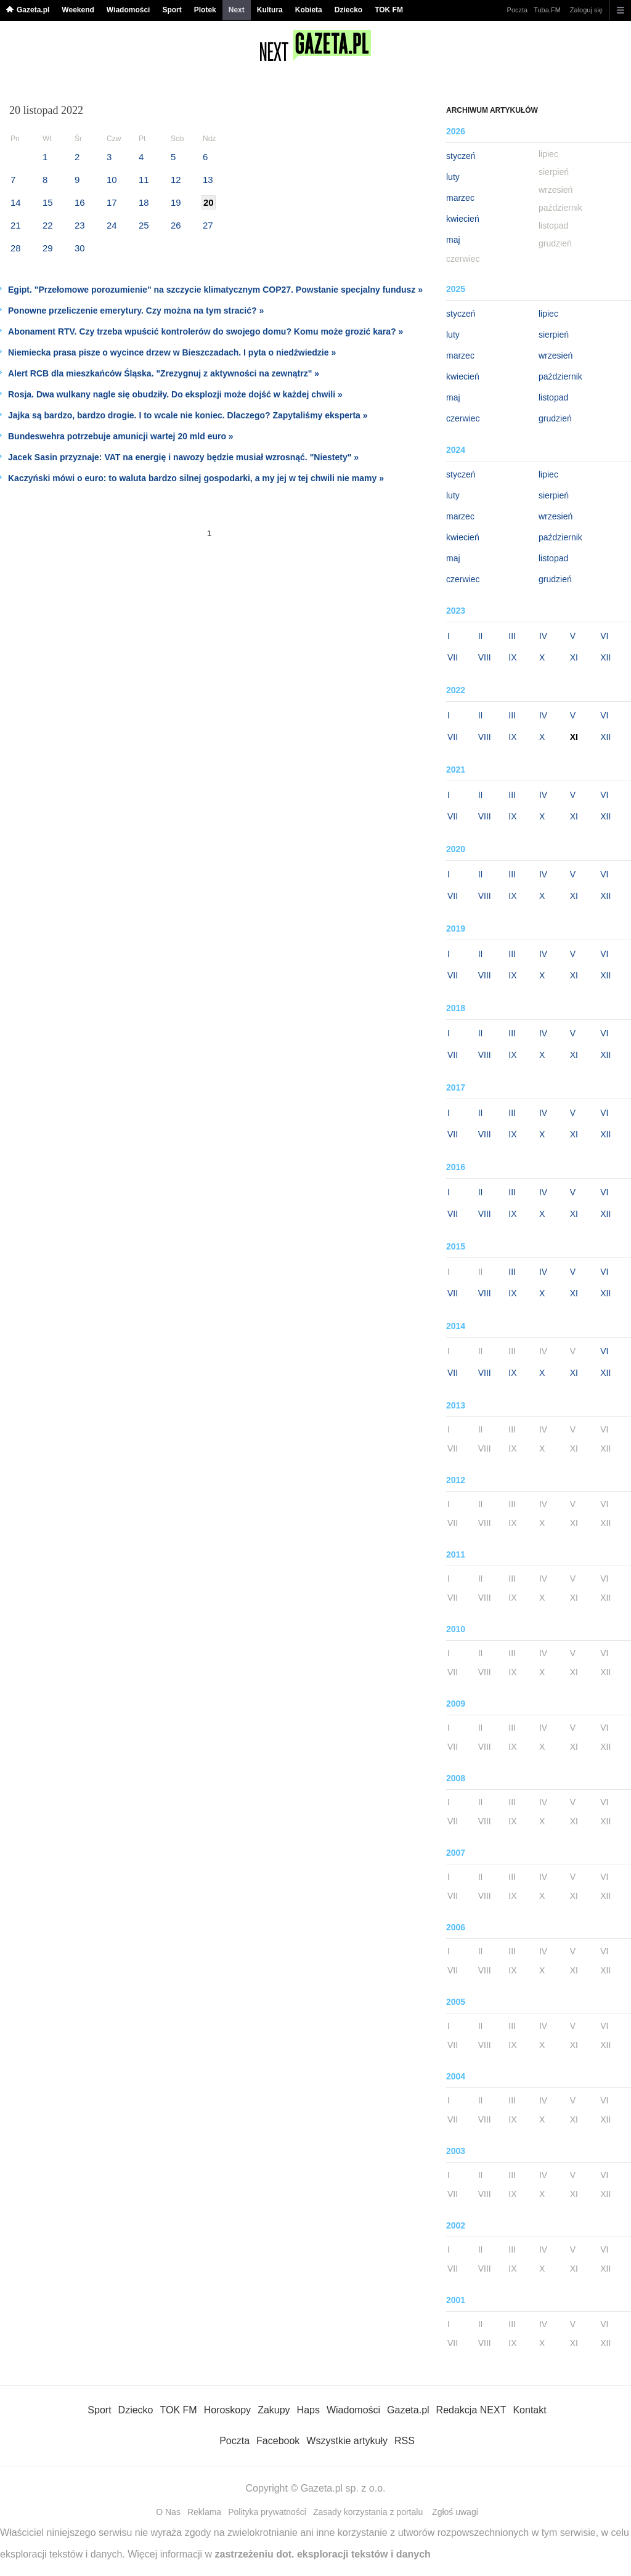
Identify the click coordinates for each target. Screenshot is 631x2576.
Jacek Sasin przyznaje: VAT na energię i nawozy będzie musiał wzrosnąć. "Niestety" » (183, 457)
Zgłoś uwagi (455, 2512)
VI (604, 636)
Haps (308, 2410)
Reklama (204, 2512)
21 (15, 225)
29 (48, 248)
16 (80, 202)
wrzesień (555, 355)
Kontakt (529, 2410)
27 (208, 225)
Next (237, 10)
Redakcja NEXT (471, 2410)
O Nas (168, 2512)
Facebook (277, 2441)
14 (15, 202)
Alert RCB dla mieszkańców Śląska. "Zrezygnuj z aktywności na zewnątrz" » (163, 373)
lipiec (548, 314)
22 (48, 225)
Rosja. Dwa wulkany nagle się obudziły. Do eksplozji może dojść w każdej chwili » (175, 394)
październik (560, 376)
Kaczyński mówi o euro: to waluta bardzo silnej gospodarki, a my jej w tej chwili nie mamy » (196, 478)
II (480, 636)
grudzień (555, 418)
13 (208, 179)
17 (112, 202)
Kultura (270, 10)
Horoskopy (227, 2410)
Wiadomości (128, 10)
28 (15, 248)
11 (144, 179)
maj (453, 240)
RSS (404, 2441)
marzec (460, 198)
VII (452, 657)
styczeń (460, 156)
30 (80, 248)
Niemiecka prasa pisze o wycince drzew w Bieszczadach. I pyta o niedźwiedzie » (172, 352)
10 (112, 179)
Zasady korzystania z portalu (368, 2512)
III (512, 636)
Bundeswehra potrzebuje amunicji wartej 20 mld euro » (121, 436)
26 (176, 225)
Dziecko (348, 10)
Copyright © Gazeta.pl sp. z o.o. (315, 2488)
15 (48, 202)
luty (453, 177)
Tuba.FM (547, 10)
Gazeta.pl (33, 10)
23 (80, 225)
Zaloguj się (586, 10)
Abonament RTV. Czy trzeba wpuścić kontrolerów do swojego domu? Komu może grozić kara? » (205, 331)
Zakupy (274, 2410)
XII (605, 657)
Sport (171, 10)
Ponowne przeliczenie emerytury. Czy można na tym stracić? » (136, 310)
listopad (553, 397)
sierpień (554, 334)
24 (112, 225)
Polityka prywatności (267, 2512)
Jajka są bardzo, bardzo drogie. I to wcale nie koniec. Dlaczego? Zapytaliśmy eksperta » (188, 415)
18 (144, 202)
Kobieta (308, 10)
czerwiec (462, 418)
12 (176, 179)
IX (512, 657)
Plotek (205, 10)
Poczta (517, 10)
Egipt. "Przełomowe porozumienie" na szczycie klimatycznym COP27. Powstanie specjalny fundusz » (215, 290)
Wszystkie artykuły (347, 2441)
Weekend (78, 10)
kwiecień (462, 219)
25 (144, 225)
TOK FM (389, 10)
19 (176, 202)
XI (574, 657)
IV (543, 636)
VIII (484, 657)
